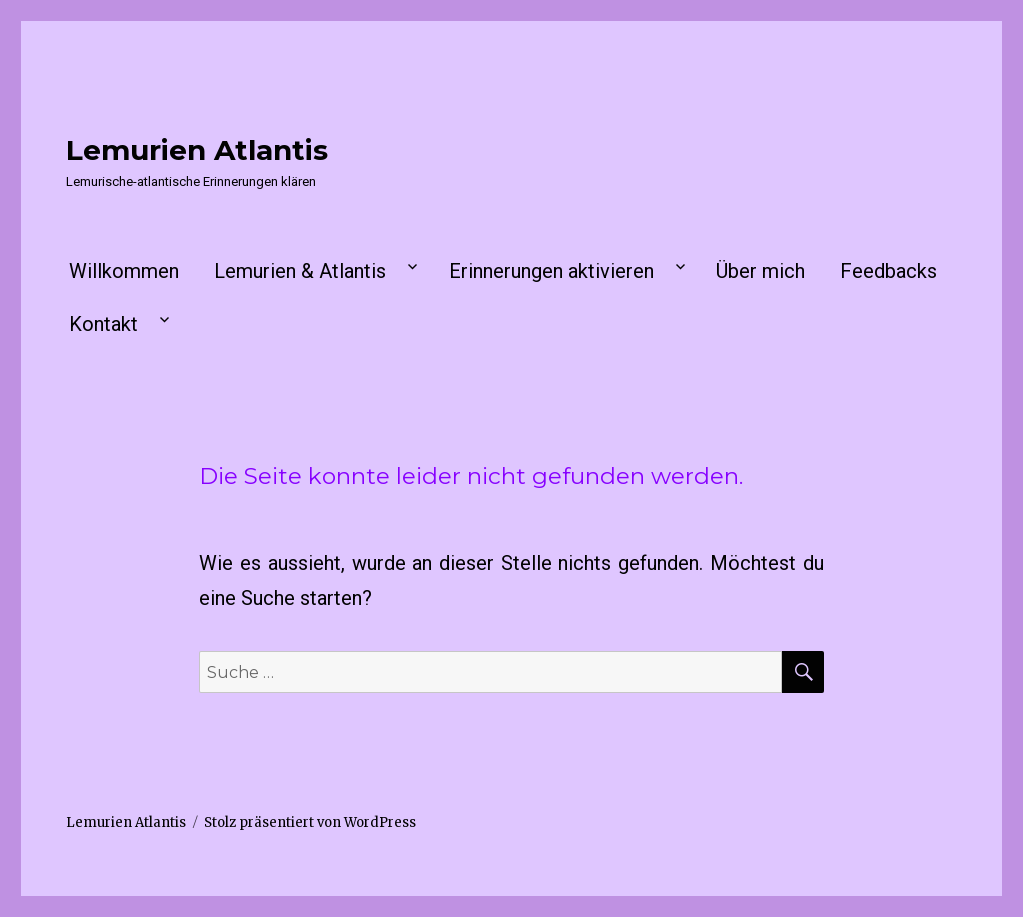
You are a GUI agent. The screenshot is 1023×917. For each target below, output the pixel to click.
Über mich (760, 271)
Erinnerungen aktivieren (551, 271)
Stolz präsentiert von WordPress (310, 822)
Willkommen (124, 271)
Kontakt (103, 324)
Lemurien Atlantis (197, 150)
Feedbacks (888, 271)
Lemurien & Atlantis (300, 271)
